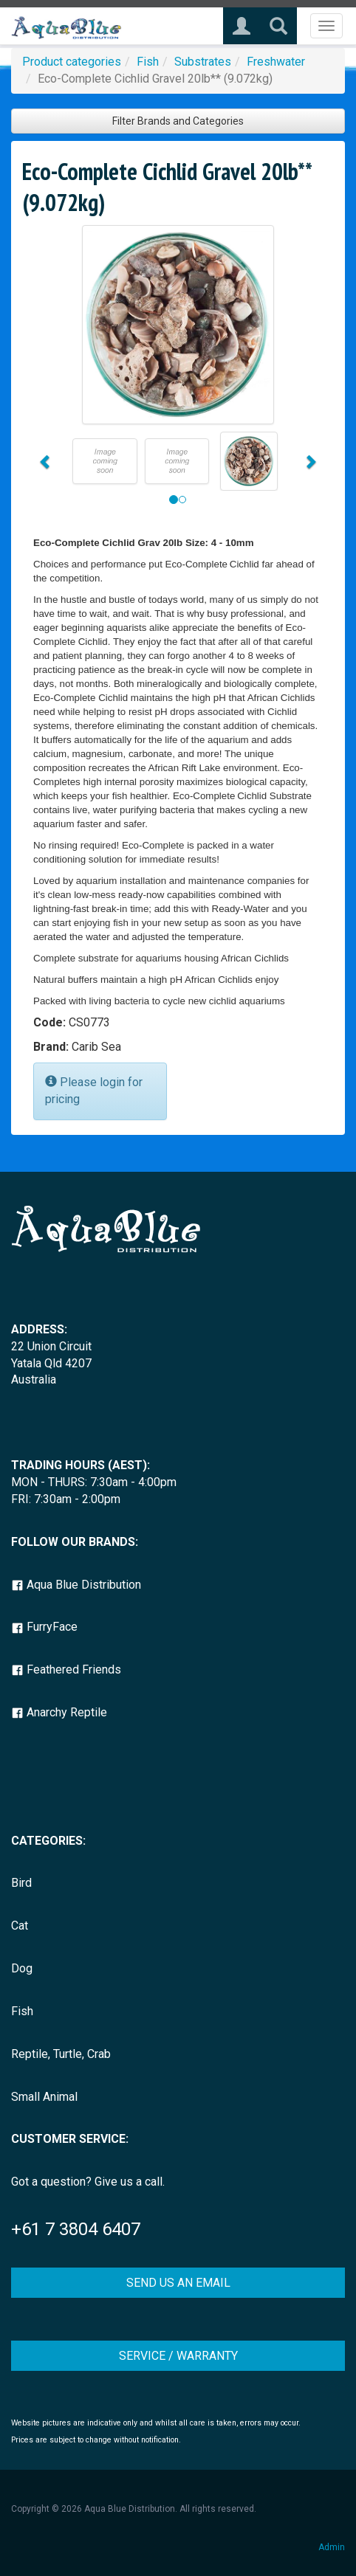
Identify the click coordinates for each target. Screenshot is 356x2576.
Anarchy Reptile (59, 1712)
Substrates (202, 62)
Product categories (71, 62)
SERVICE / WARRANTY (178, 2356)
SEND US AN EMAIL (178, 2283)
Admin (331, 2547)
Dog (21, 1968)
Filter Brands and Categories (178, 121)
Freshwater (276, 62)
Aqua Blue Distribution (76, 1585)
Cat (19, 1926)
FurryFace (44, 1627)
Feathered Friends (66, 1669)
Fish (148, 62)
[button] (45, 461)
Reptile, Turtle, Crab (61, 2054)
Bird (21, 1883)
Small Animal (44, 2097)
